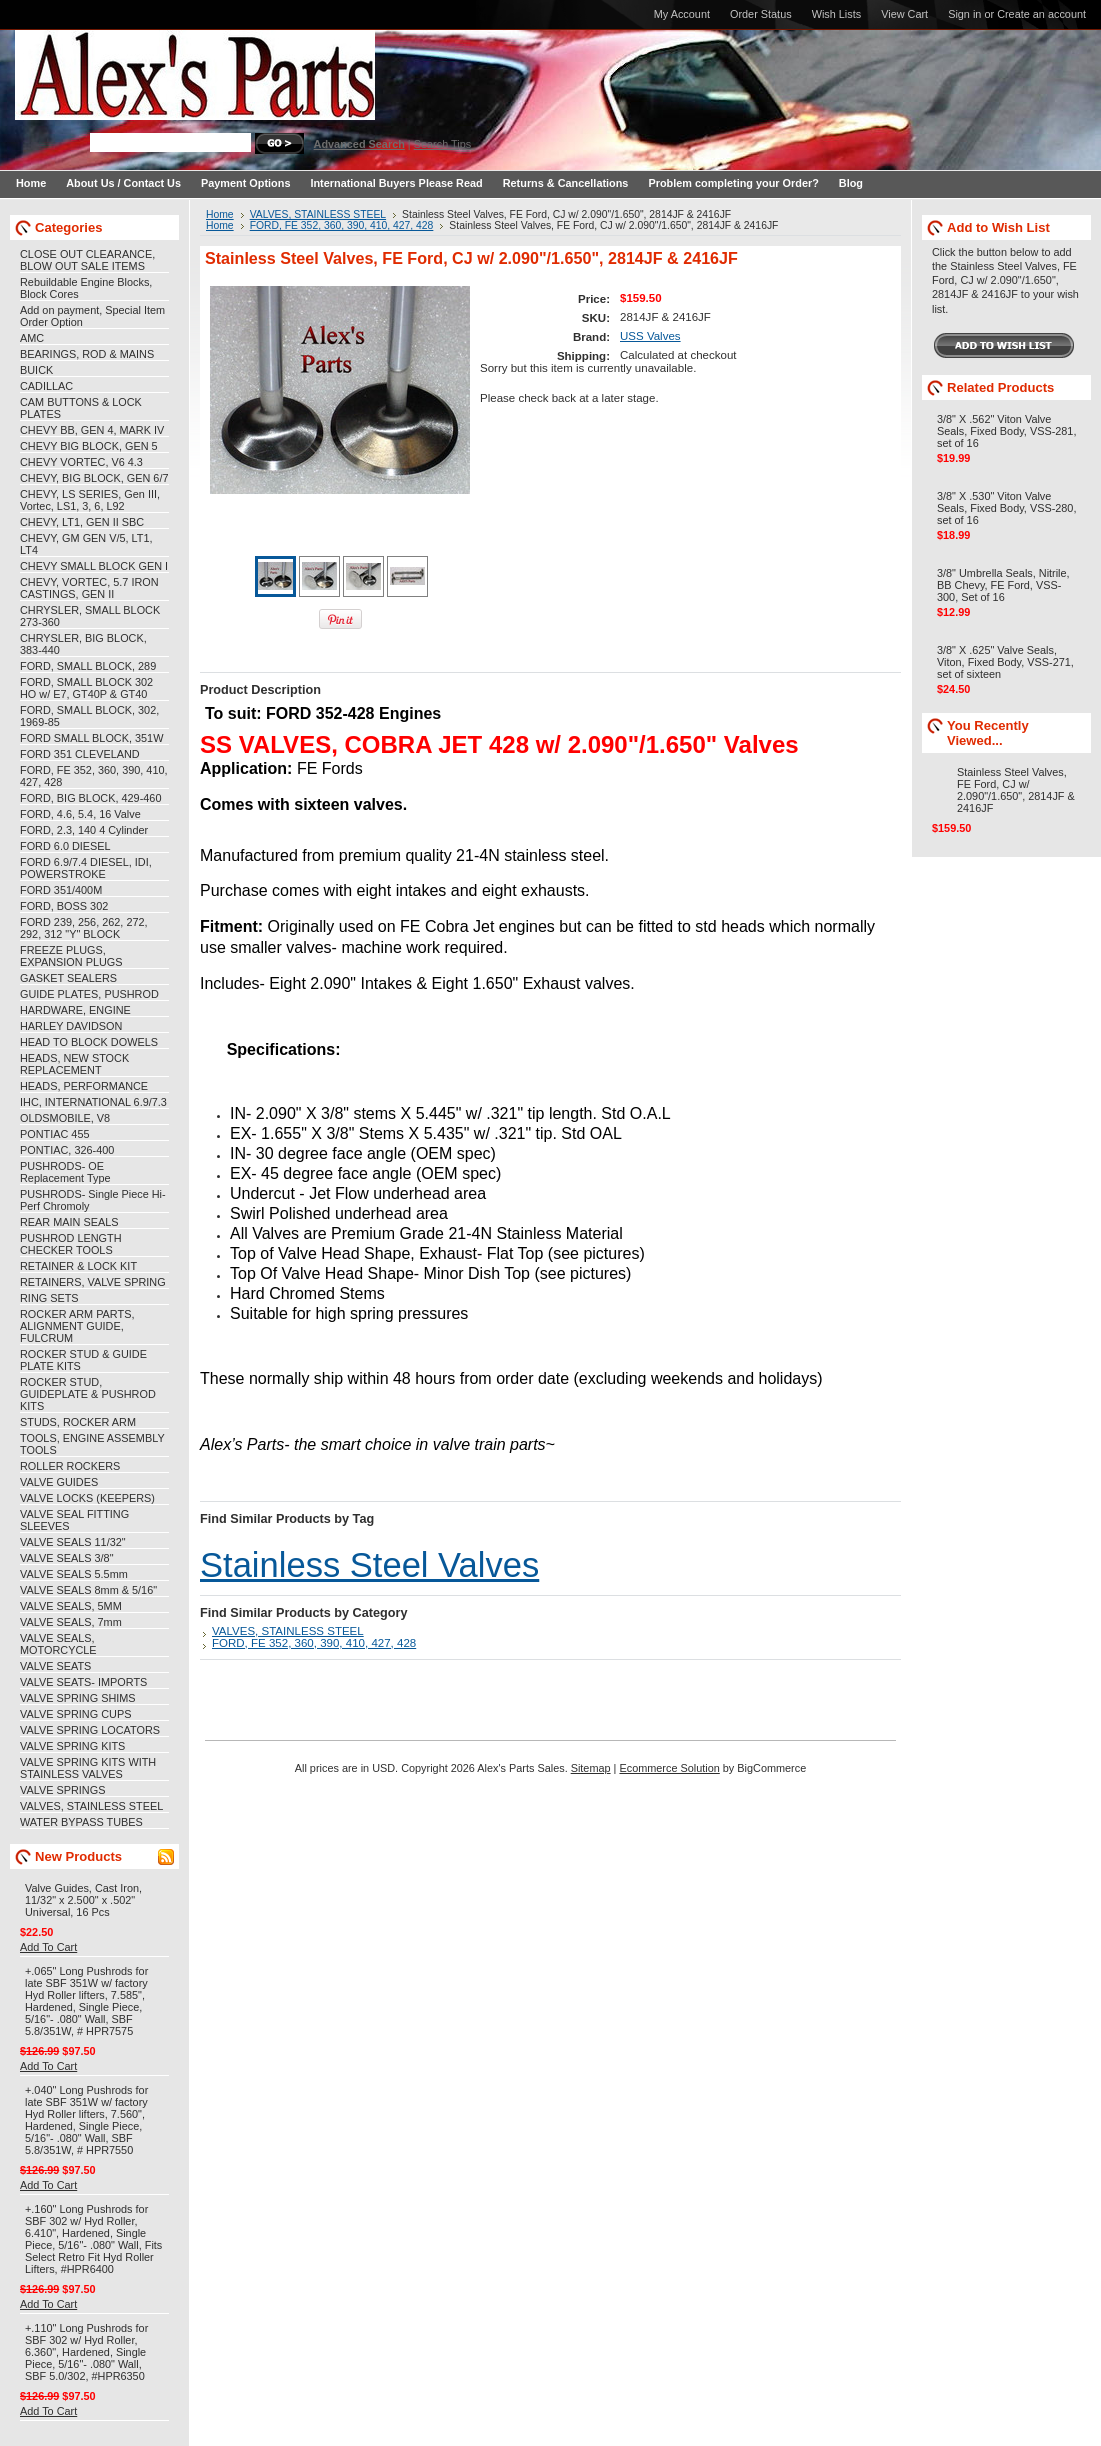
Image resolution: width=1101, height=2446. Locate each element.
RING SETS (49, 1298)
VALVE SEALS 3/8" (67, 1558)
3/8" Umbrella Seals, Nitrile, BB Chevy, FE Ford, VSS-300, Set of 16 (1003, 585)
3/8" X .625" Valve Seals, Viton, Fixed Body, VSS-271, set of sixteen (1005, 662)
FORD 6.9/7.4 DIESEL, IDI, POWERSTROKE (86, 868)
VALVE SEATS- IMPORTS (83, 1682)
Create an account (1041, 14)
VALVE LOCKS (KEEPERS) (87, 1498)
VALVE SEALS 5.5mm (74, 1574)
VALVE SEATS (55, 1666)
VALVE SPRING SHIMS (78, 1698)
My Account (682, 14)
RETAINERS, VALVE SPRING (93, 1282)
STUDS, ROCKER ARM (78, 1422)
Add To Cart (48, 1947)
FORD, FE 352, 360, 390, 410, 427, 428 (342, 225)
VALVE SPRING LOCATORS (90, 1730)
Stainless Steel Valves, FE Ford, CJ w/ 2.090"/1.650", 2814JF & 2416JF (1016, 790)
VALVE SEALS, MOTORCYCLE (58, 1644)
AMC (32, 338)
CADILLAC (46, 386)
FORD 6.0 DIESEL (65, 846)
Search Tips (442, 144)
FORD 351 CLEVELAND (80, 754)
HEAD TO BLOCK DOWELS (89, 1042)
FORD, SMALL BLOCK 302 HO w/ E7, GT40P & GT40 (86, 688)
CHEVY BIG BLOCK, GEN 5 (89, 446)
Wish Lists (837, 14)
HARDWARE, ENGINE (75, 1010)
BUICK (36, 370)
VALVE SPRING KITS (72, 1746)
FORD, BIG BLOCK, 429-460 (90, 798)
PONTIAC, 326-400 (67, 1150)
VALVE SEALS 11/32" (73, 1542)
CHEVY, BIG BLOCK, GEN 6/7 (94, 478)
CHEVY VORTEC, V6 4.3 (81, 462)
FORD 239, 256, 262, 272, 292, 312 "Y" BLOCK (84, 928)
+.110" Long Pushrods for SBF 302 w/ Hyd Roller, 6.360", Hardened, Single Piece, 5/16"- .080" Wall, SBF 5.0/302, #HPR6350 (86, 2352)
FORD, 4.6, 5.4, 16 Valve (80, 814)
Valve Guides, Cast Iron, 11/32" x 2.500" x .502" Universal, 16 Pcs (83, 1900)
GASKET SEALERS (68, 978)
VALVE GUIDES (59, 1482)
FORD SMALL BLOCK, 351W (91, 738)
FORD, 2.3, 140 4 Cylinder (84, 830)
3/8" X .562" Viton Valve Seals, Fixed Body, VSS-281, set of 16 (1006, 431)
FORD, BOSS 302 (64, 906)
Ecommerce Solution (669, 1768)
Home (220, 214)
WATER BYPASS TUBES (81, 1822)
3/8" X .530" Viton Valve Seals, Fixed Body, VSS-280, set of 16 (1006, 508)
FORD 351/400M (61, 890)
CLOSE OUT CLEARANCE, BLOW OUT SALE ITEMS (87, 260)
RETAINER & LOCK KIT (78, 1266)
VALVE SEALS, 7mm (71, 1622)
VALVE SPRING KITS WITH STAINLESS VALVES (88, 1768)
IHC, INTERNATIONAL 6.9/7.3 (93, 1102)
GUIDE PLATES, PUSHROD (89, 994)
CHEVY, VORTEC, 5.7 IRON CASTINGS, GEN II (89, 588)
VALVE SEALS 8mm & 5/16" (88, 1590)
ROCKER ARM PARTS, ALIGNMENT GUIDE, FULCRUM (77, 1326)
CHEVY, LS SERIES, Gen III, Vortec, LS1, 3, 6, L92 (90, 500)
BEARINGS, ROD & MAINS (87, 354)
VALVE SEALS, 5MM (71, 1606)
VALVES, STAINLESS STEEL (91, 1806)
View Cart (904, 14)
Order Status (761, 14)
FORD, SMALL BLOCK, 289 (88, 666)
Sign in (964, 14)
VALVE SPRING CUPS (75, 1714)
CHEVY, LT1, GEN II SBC (82, 522)
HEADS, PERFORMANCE (84, 1086)
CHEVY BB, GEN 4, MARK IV (92, 430)
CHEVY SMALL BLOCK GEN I (94, 566)
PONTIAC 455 (55, 1134)
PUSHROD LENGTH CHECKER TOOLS (71, 1244)
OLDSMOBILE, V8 (65, 1118)
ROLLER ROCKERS (70, 1466)
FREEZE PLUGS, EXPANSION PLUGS (71, 956)
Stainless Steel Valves (369, 1565)
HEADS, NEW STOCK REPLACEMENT (74, 1064)
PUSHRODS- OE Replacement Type (65, 1172)
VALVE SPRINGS (62, 1790)
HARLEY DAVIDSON (71, 1026)
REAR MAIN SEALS (69, 1222)
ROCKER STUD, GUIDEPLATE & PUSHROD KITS (88, 1394)
